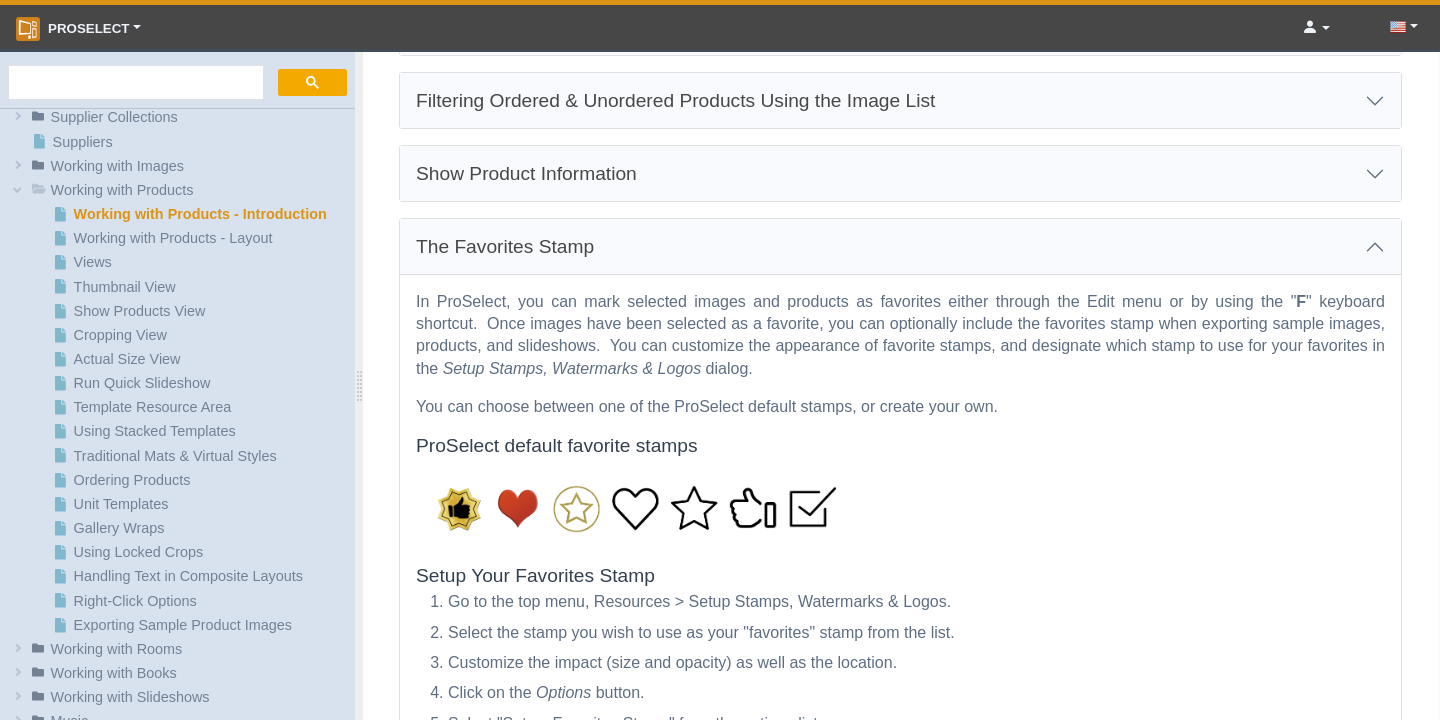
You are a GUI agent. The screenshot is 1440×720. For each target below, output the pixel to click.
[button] (180, 117)
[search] (134, 83)
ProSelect (72, 29)
